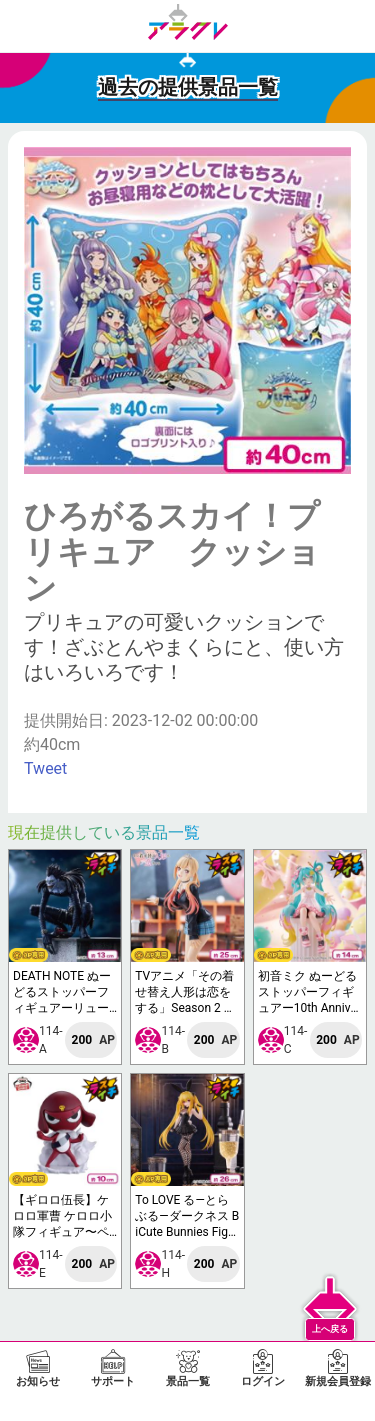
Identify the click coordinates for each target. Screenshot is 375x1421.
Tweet (45, 768)
